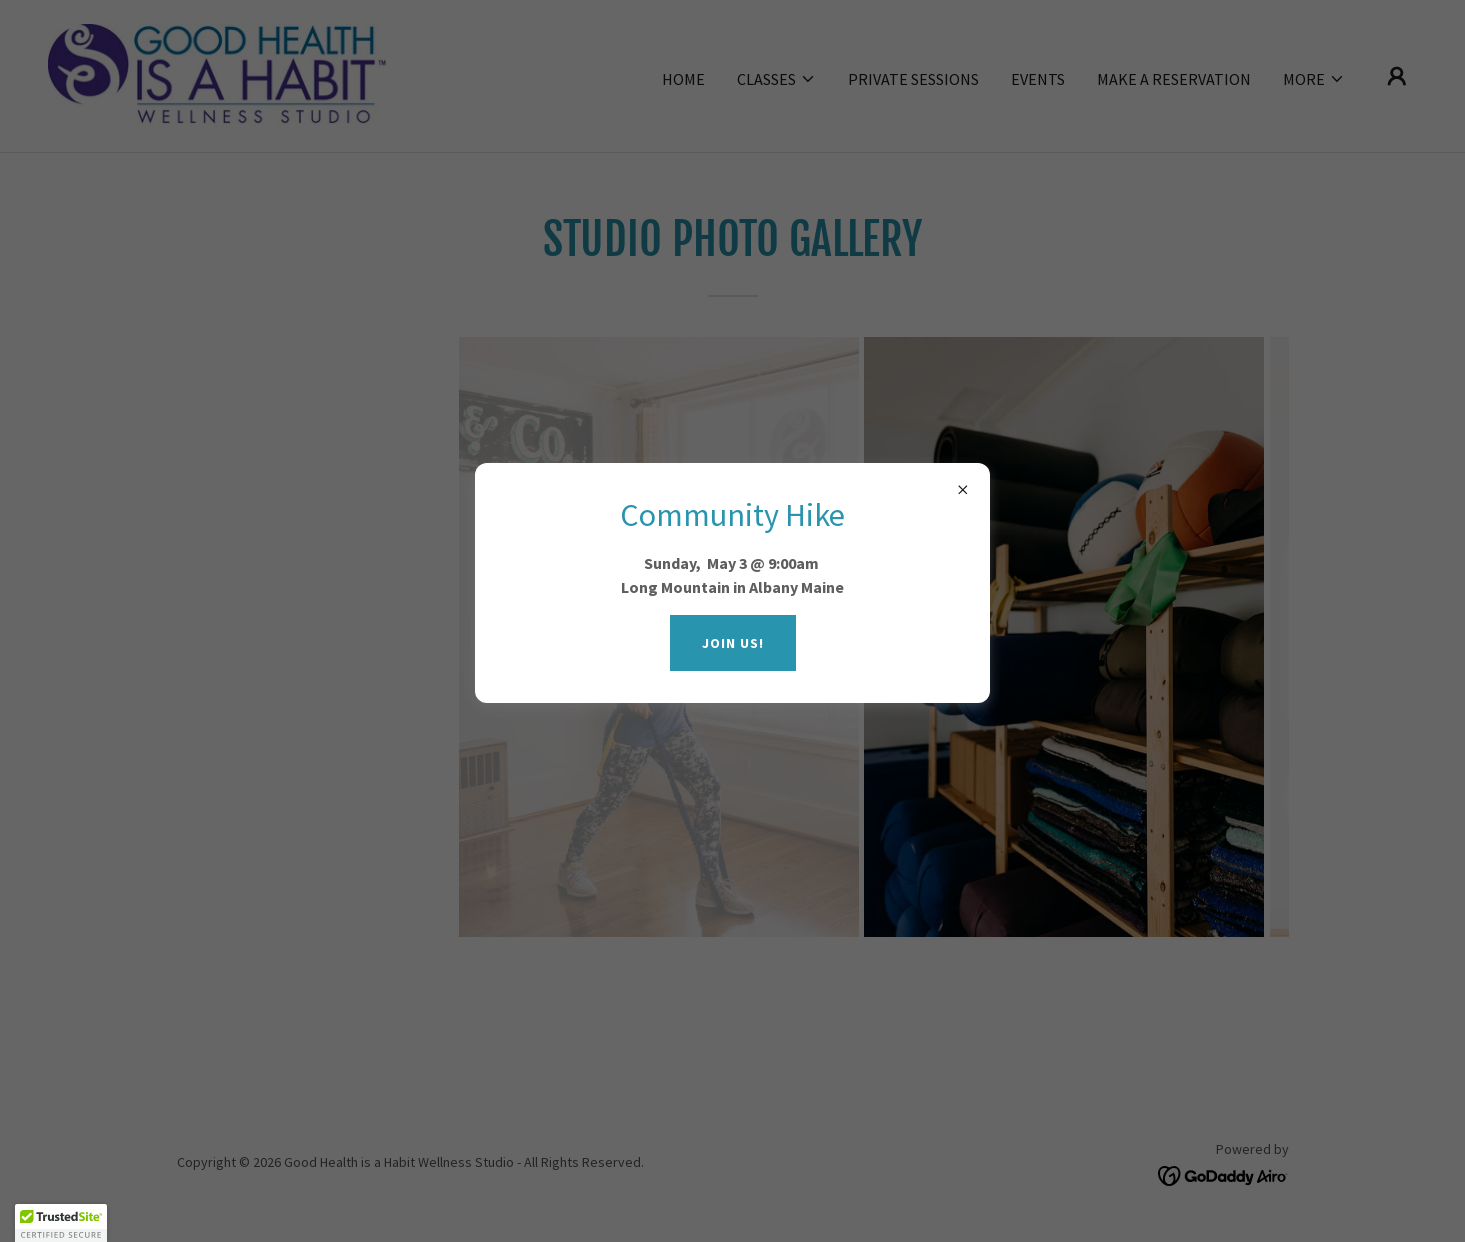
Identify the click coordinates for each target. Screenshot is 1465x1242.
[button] (61, 1223)
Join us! (733, 643)
